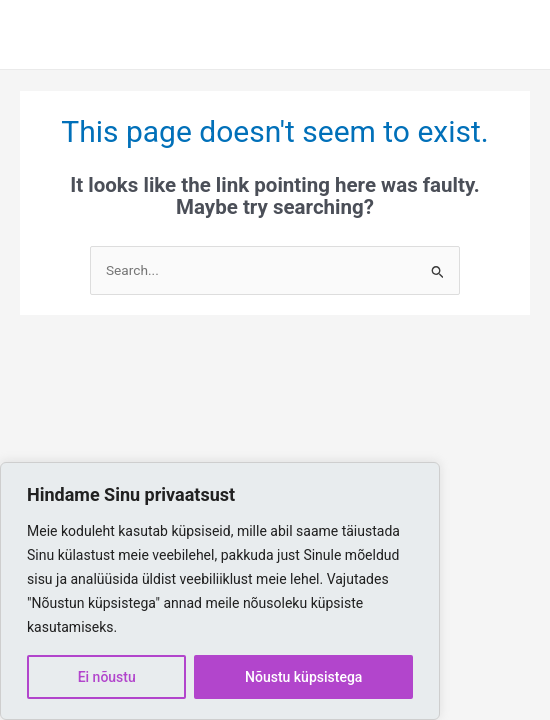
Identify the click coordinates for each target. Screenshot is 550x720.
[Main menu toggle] (505, 34)
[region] (220, 591)
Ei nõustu (107, 677)
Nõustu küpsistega (303, 677)
